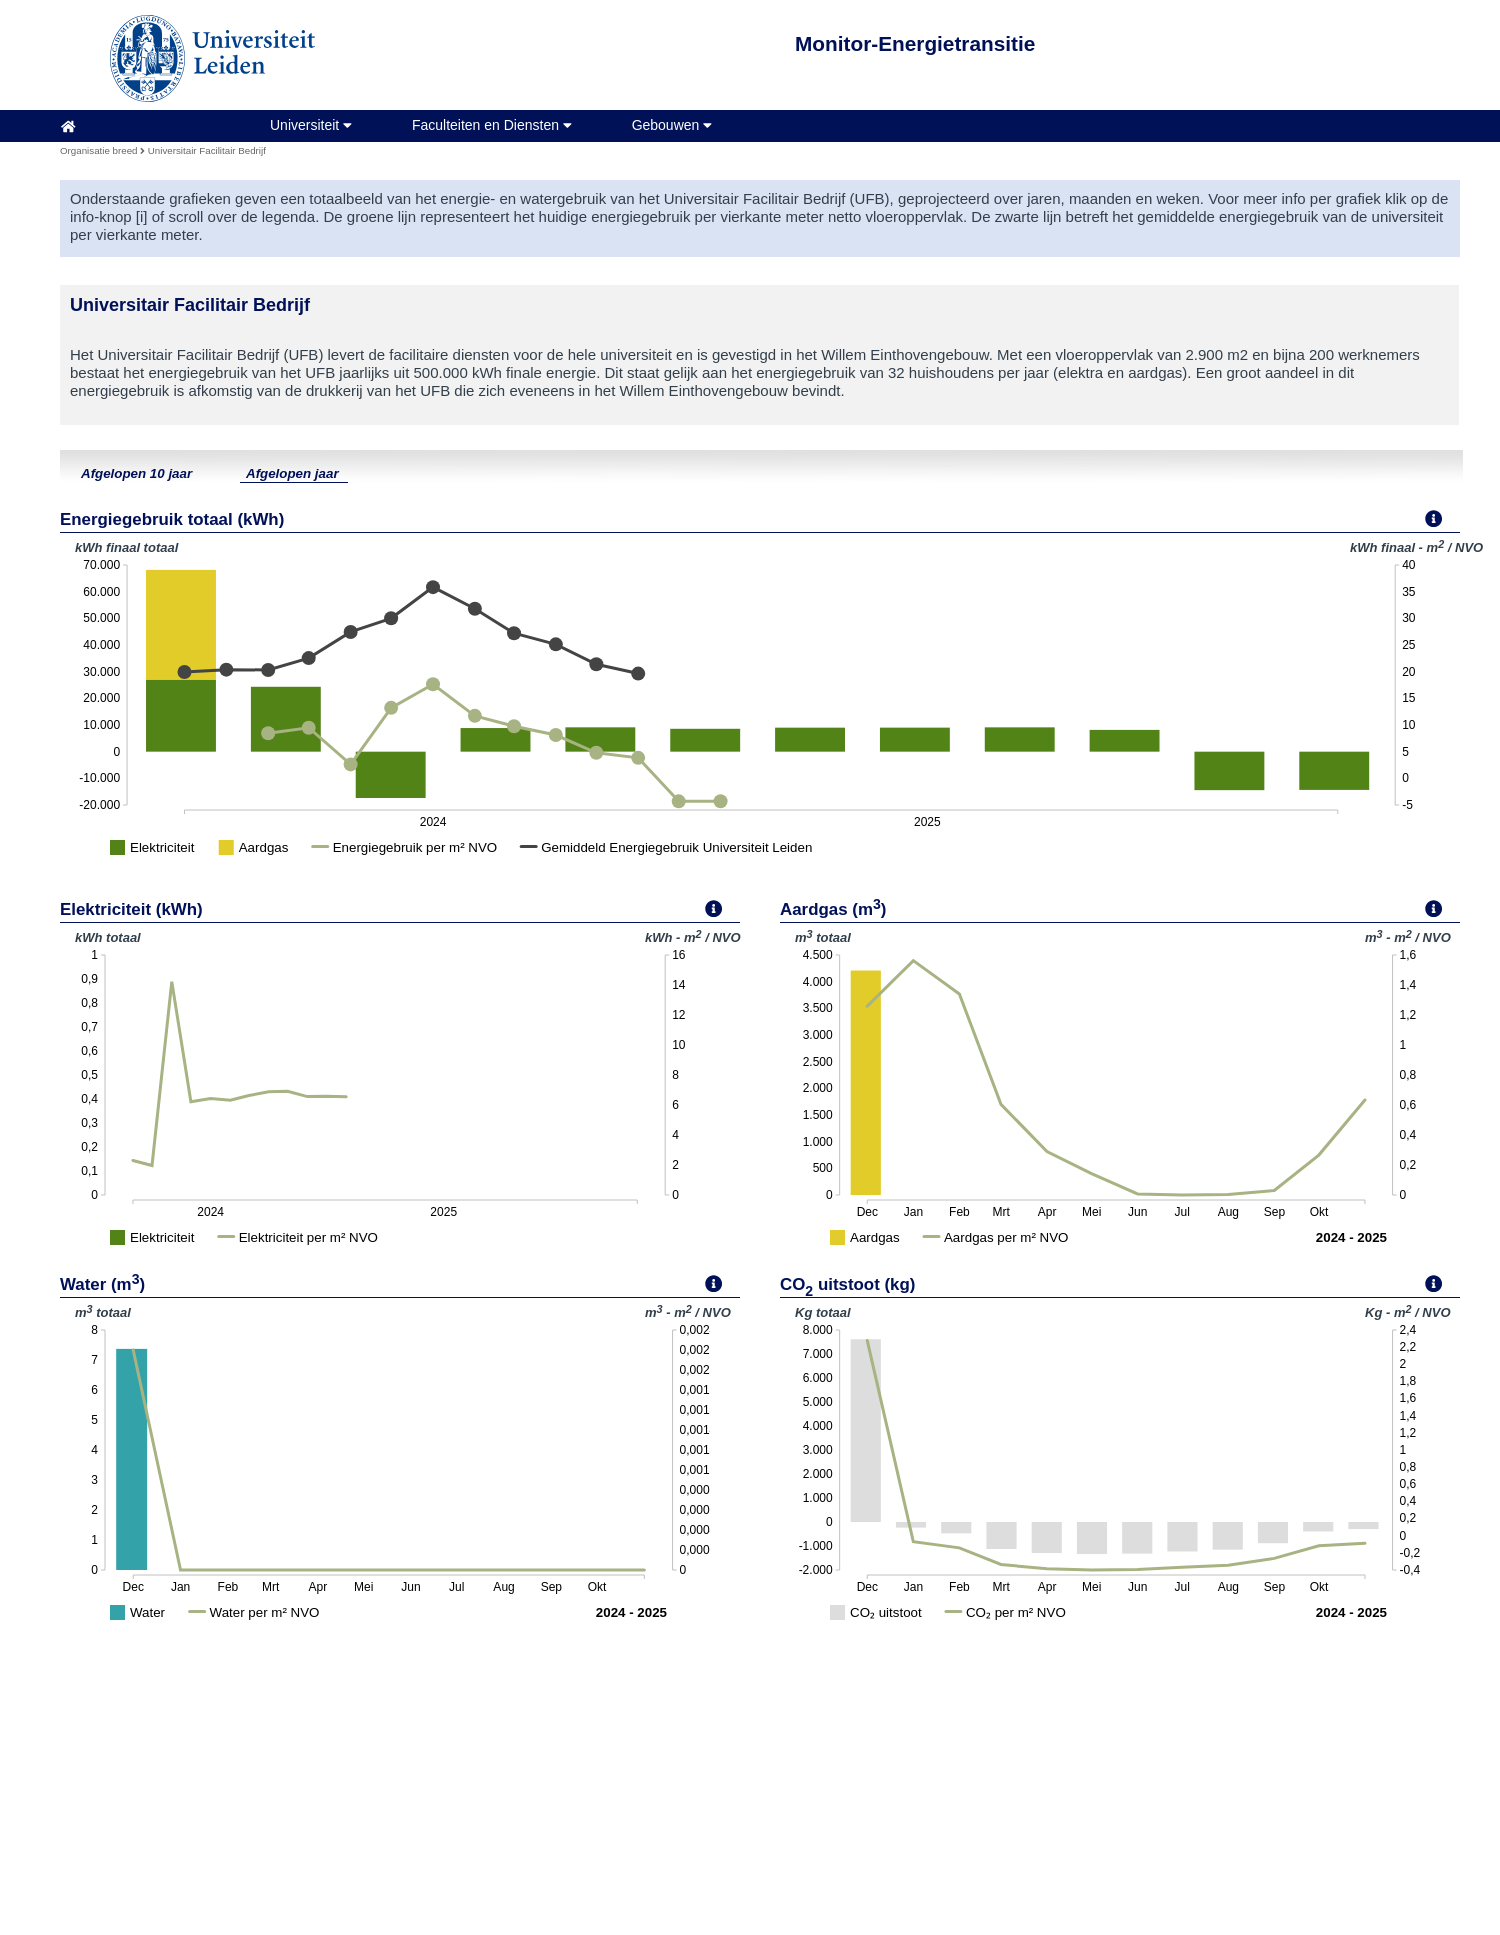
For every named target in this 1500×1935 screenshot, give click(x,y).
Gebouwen (672, 125)
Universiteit (311, 125)
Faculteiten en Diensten (492, 125)
